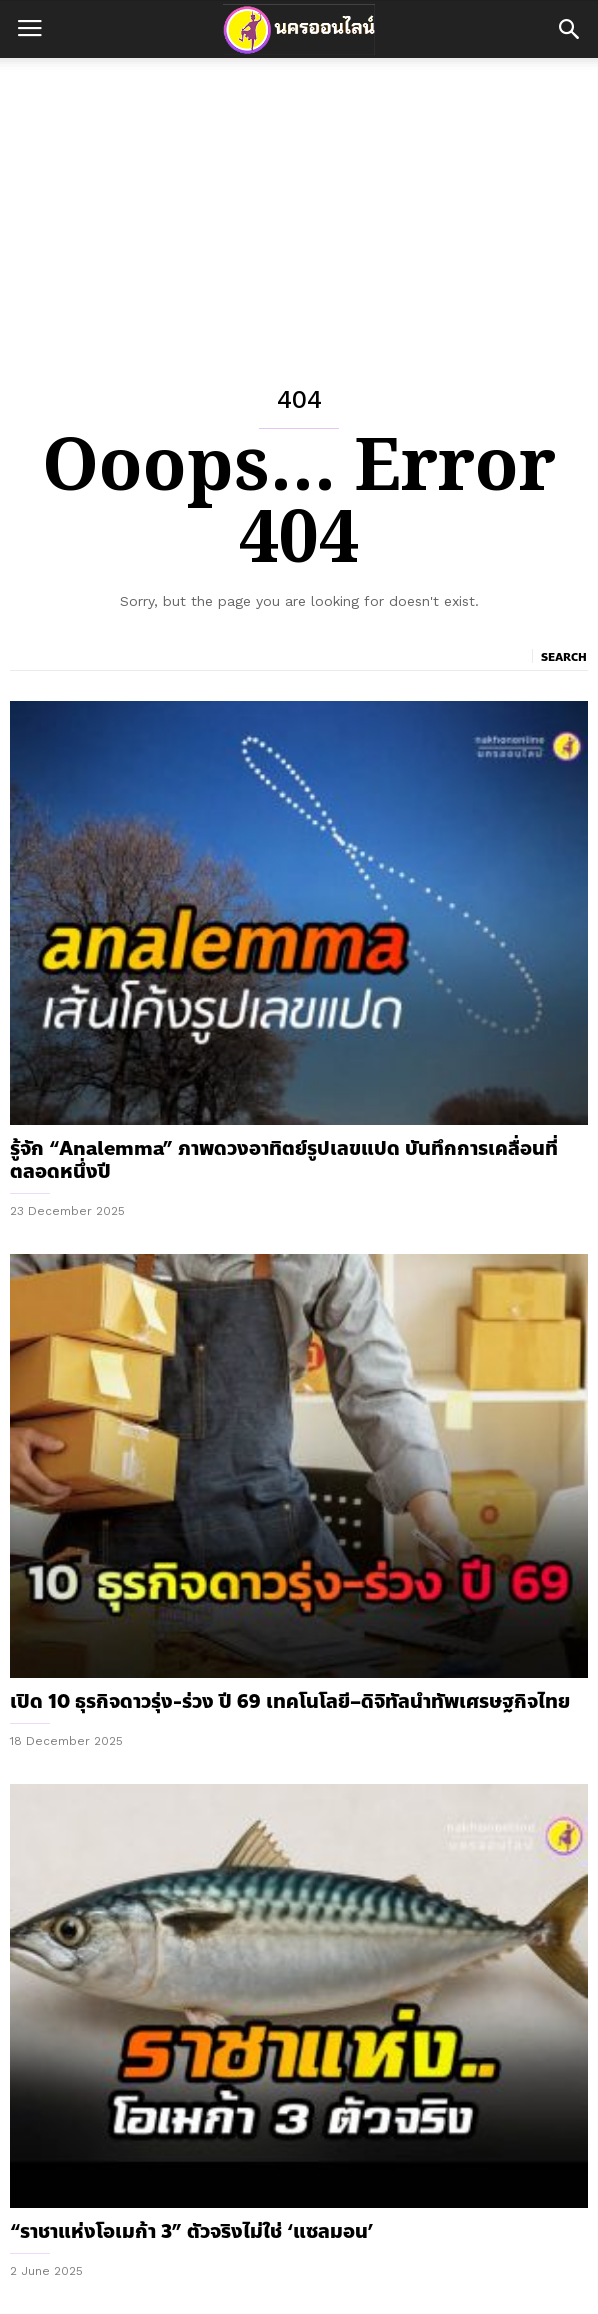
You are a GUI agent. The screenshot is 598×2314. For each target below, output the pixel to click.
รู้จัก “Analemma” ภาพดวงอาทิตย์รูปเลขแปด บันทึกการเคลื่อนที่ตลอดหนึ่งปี (284, 1160)
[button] (569, 29)
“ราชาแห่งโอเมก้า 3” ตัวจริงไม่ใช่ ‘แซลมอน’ (192, 2231)
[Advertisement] (299, 208)
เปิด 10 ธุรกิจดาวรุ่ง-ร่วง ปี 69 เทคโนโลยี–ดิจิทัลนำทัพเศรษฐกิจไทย (290, 1701)
